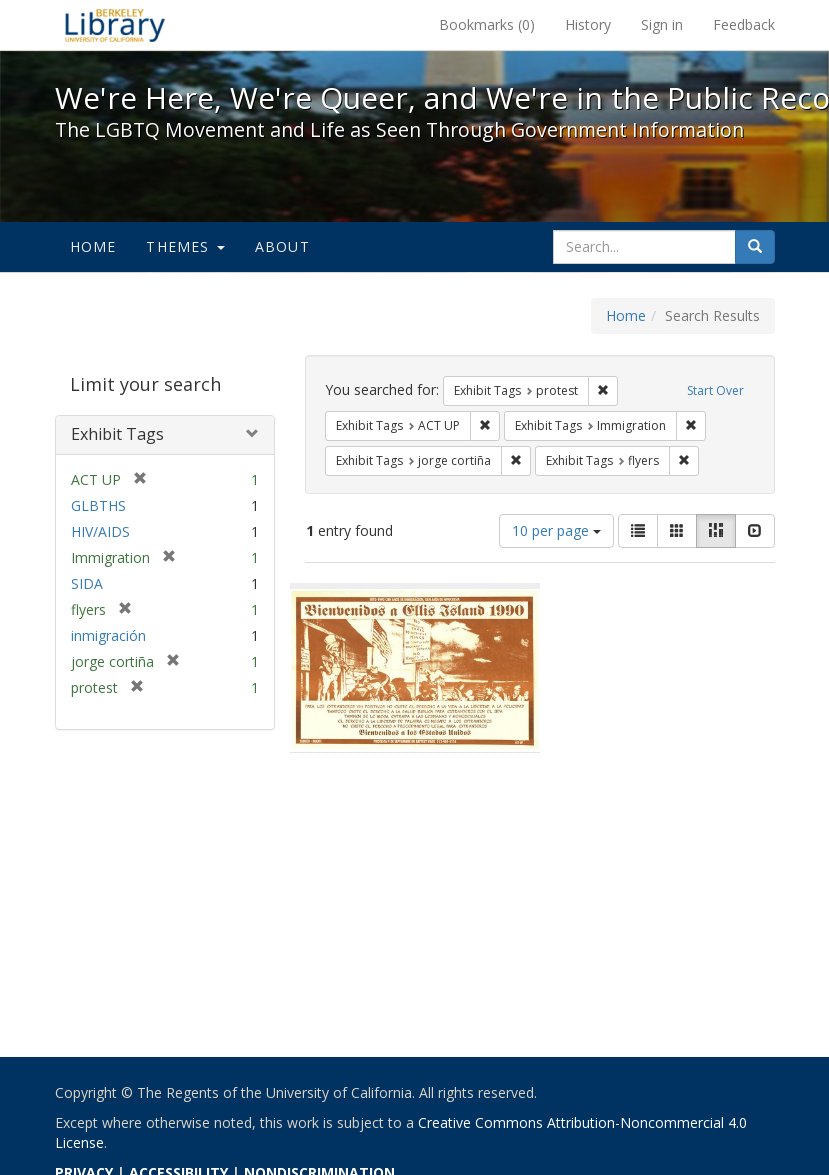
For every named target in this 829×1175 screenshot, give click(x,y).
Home (93, 246)
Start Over (715, 390)
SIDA (87, 583)
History (588, 24)
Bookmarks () (487, 24)
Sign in (662, 24)
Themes (185, 246)
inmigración (108, 635)
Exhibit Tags (117, 434)
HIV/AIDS (100, 531)
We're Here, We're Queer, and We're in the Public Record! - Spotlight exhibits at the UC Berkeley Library (115, 25)
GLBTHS (98, 505)
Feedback (744, 24)
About (282, 246)
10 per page (556, 530)
